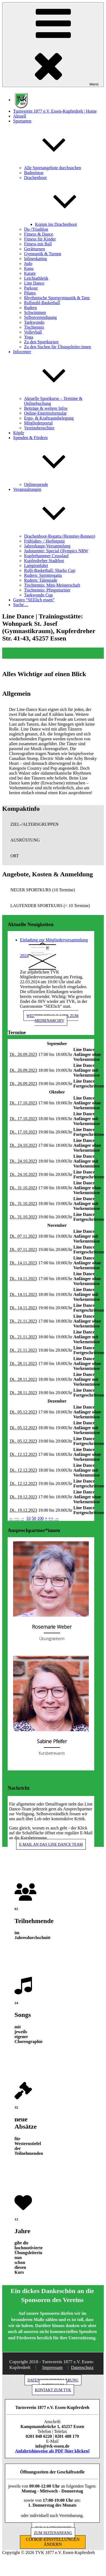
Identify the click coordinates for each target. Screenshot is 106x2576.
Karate (30, 273)
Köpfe (18, 432)
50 (34, 1518)
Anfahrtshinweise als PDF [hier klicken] (52, 2451)
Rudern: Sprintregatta (43, 575)
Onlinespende (36, 484)
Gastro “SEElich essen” (34, 599)
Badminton (33, 172)
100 (40, 1518)
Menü (52, 44)
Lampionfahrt (36, 565)
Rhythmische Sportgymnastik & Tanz (57, 297)
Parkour (31, 288)
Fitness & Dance (38, 234)
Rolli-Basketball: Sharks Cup (49, 570)
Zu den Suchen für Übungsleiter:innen (57, 346)
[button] (53, 824)
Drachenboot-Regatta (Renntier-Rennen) (59, 536)
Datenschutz (82, 2367)
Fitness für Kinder (40, 239)
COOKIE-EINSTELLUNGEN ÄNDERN (52, 2542)
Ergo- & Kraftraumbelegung (49, 418)
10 (28, 1518)
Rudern (30, 307)
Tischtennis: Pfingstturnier (47, 590)
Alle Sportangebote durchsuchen (52, 167)
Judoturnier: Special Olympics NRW (56, 551)
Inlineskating (35, 258)
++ (50, 1518)
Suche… (20, 604)
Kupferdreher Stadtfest (44, 560)
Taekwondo (34, 322)
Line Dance (34, 283)
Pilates (30, 293)
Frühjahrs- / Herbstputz (44, 541)
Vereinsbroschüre (39, 428)
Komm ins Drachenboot (56, 224)
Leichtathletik (36, 278)
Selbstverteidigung (40, 317)
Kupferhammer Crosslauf (46, 555)
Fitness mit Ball (38, 244)
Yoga (28, 337)
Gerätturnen (34, 248)
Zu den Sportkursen (41, 342)
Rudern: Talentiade (40, 580)
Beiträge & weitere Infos (45, 408)
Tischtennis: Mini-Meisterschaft (52, 585)
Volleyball (33, 332)
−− (16, 1518)
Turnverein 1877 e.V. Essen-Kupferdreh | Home (55, 111)
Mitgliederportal (38, 423)
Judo (28, 263)
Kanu (29, 268)
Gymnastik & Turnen (42, 253)
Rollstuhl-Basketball (42, 302)
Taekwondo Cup (38, 595)
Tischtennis (34, 327)
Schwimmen (35, 312)
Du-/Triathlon (36, 229)
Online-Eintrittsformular (45, 413)
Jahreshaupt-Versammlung (47, 546)
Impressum (52, 2367)
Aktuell (19, 116)
